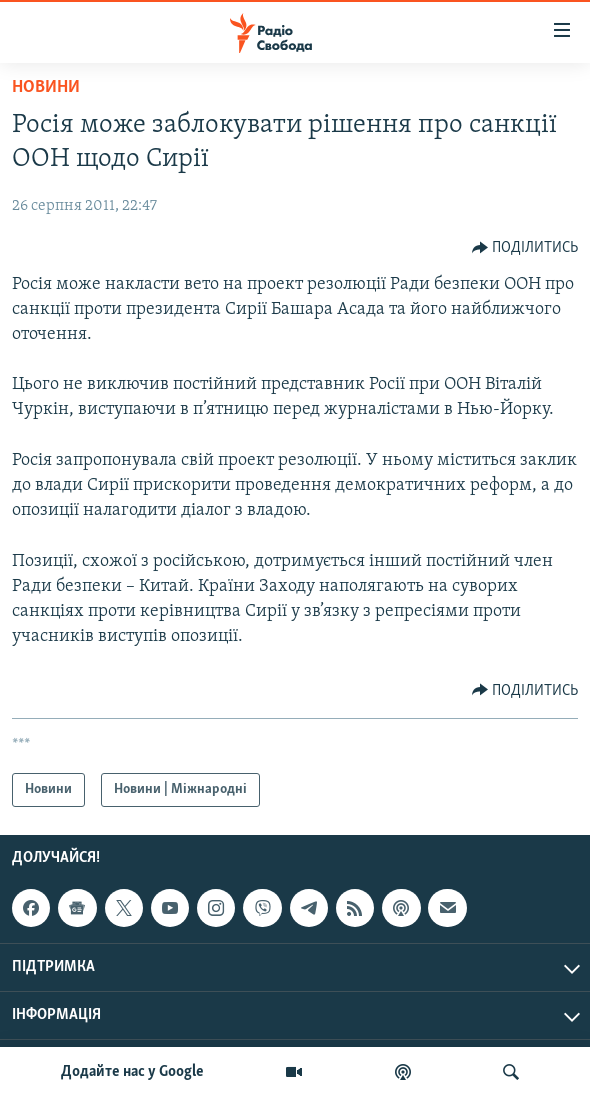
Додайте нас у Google (132, 1072)
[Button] (525, 248)
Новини (46, 87)
